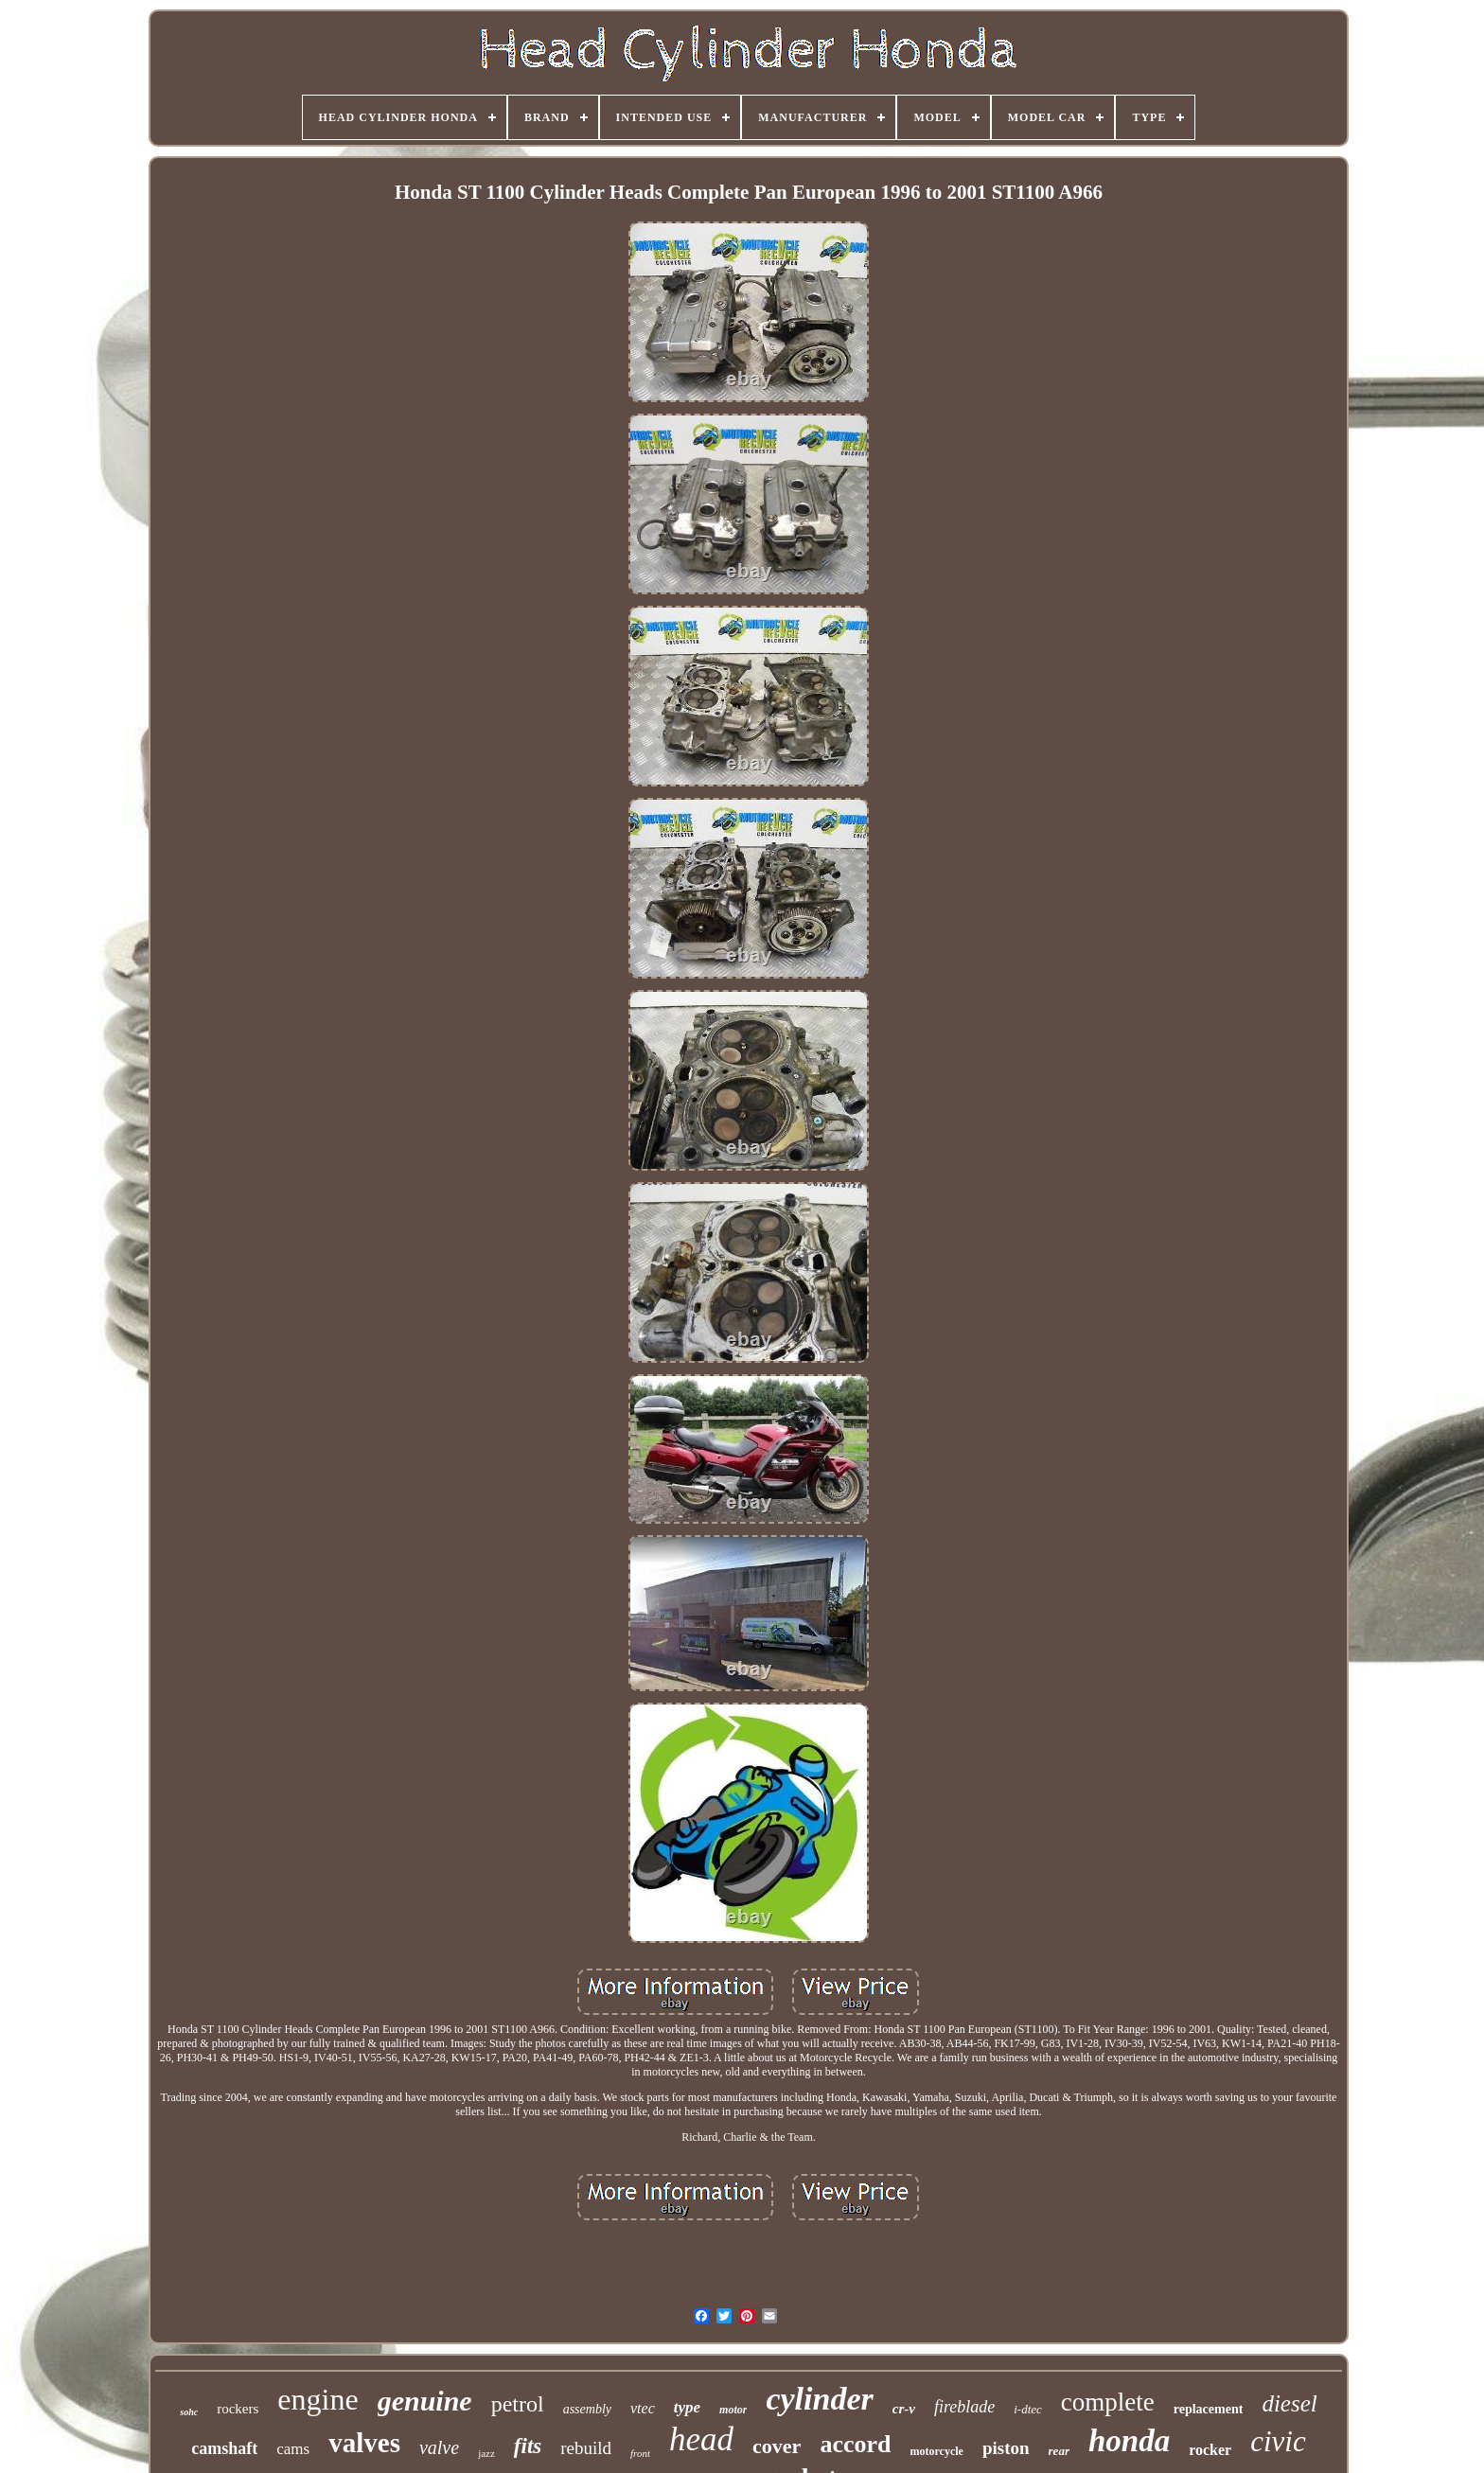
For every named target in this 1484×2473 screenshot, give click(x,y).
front (640, 2453)
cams (292, 2449)
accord (855, 2444)
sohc (189, 2412)
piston (1006, 2448)
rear (1059, 2451)
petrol (517, 2404)
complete (1108, 2402)
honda (1129, 2441)
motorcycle (936, 2451)
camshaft (224, 2448)
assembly (587, 2409)
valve (439, 2447)
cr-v (903, 2408)
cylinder (819, 2398)
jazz (486, 2453)
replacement (1209, 2409)
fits (527, 2446)
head (701, 2439)
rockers (237, 2408)
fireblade (964, 2406)
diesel (1289, 2403)
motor (733, 2409)
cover (776, 2446)
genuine (425, 2400)
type (687, 2407)
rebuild (585, 2448)
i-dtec (1028, 2409)
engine (317, 2399)
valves (364, 2443)
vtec (642, 2408)
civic (1278, 2441)
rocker (1210, 2450)
